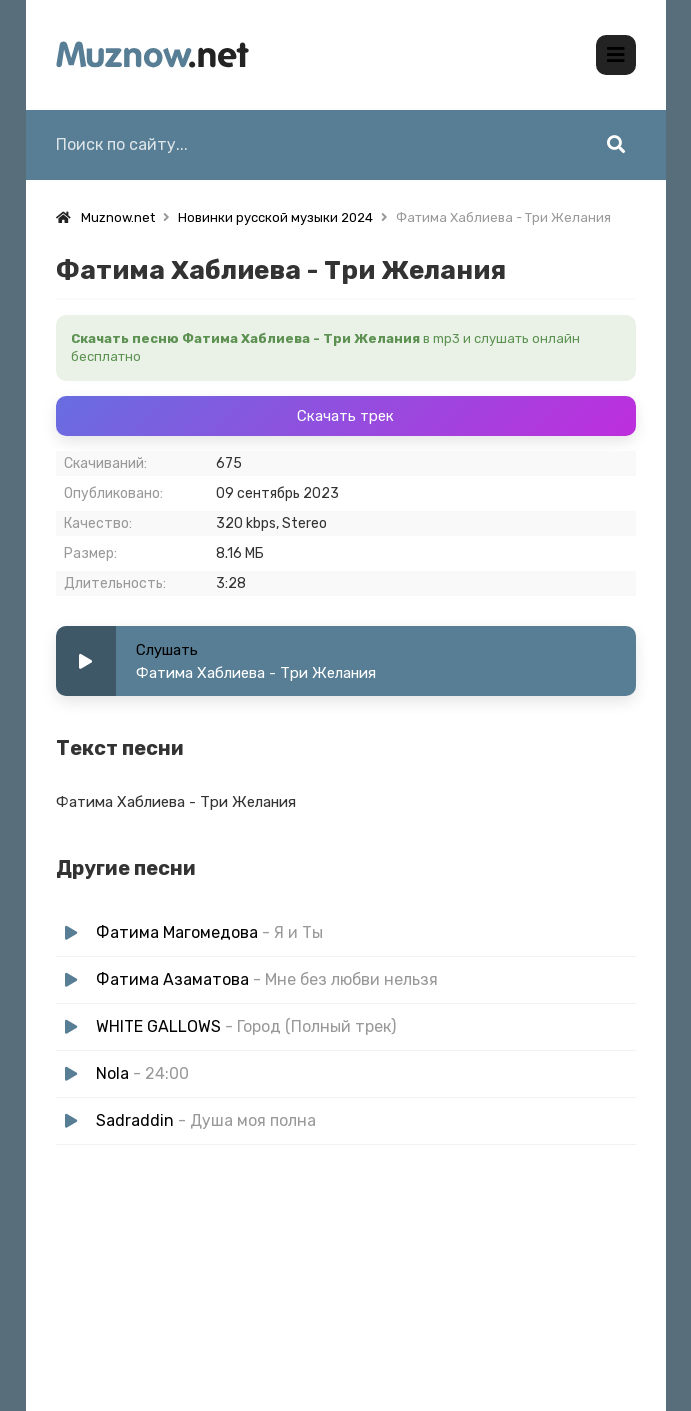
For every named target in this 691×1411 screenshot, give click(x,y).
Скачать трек (345, 416)
